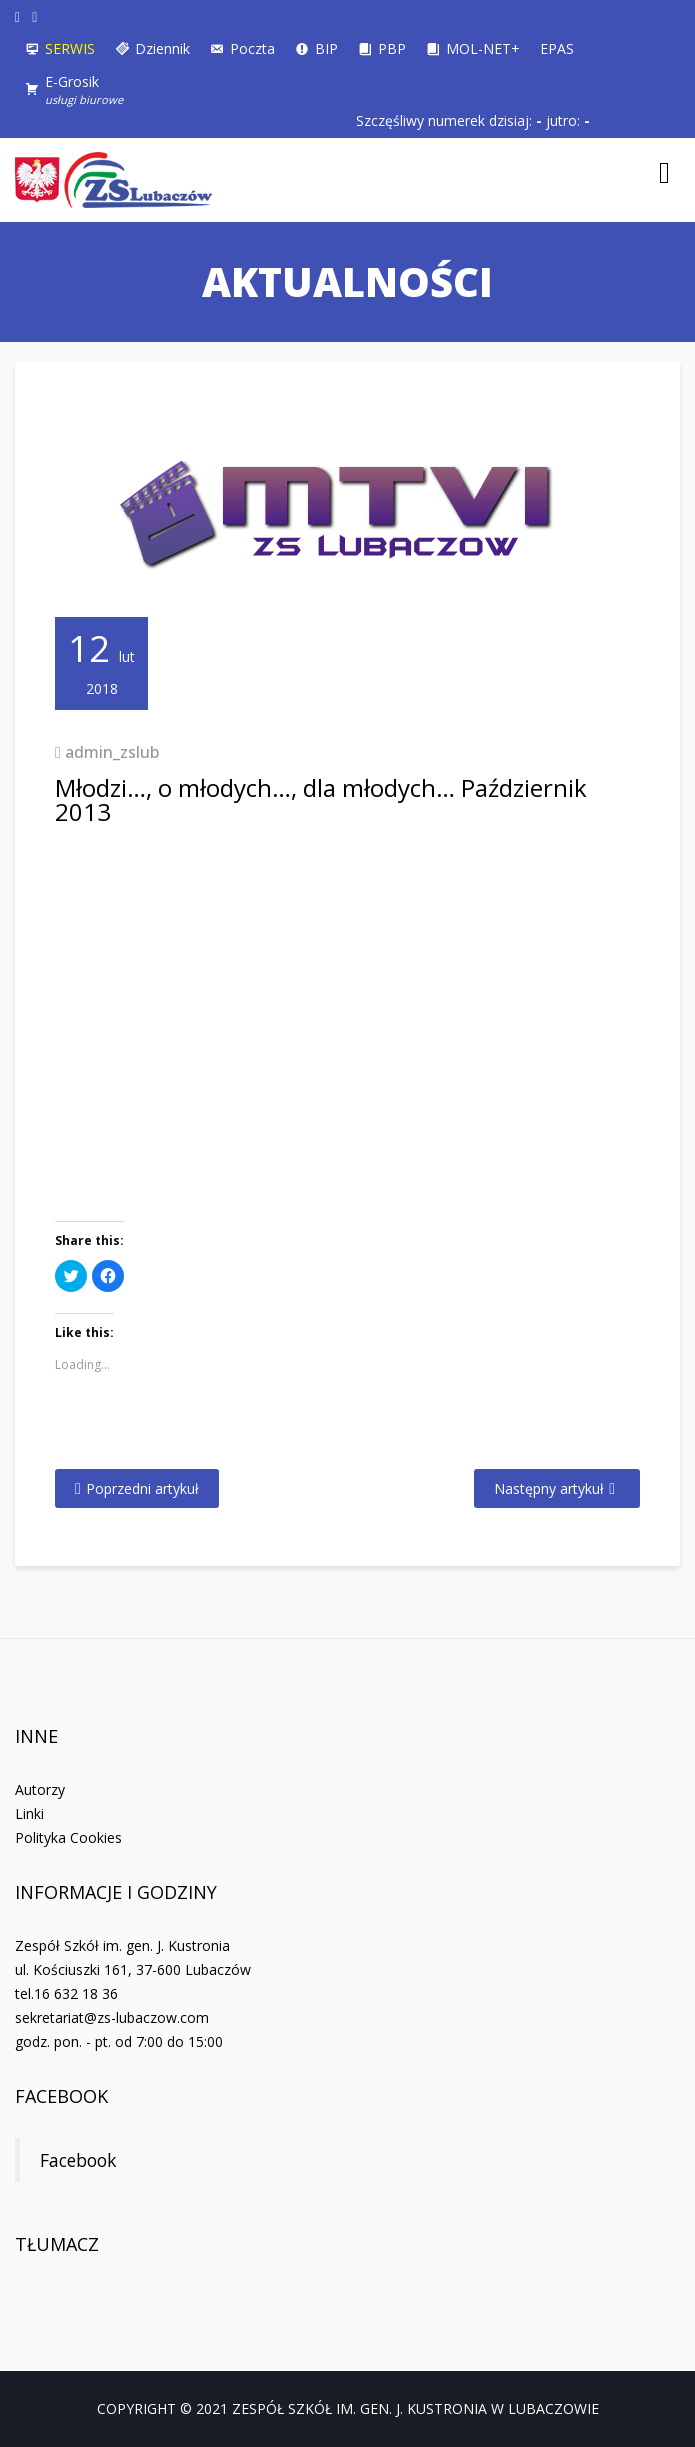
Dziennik (162, 48)
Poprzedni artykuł (142, 1488)
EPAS (557, 48)
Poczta (252, 48)
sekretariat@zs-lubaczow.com (112, 2017)
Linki (29, 1813)
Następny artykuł (549, 1488)
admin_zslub (112, 752)
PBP (392, 48)
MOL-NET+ (483, 48)
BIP (326, 48)
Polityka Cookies (68, 1837)
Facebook (61, 2096)
